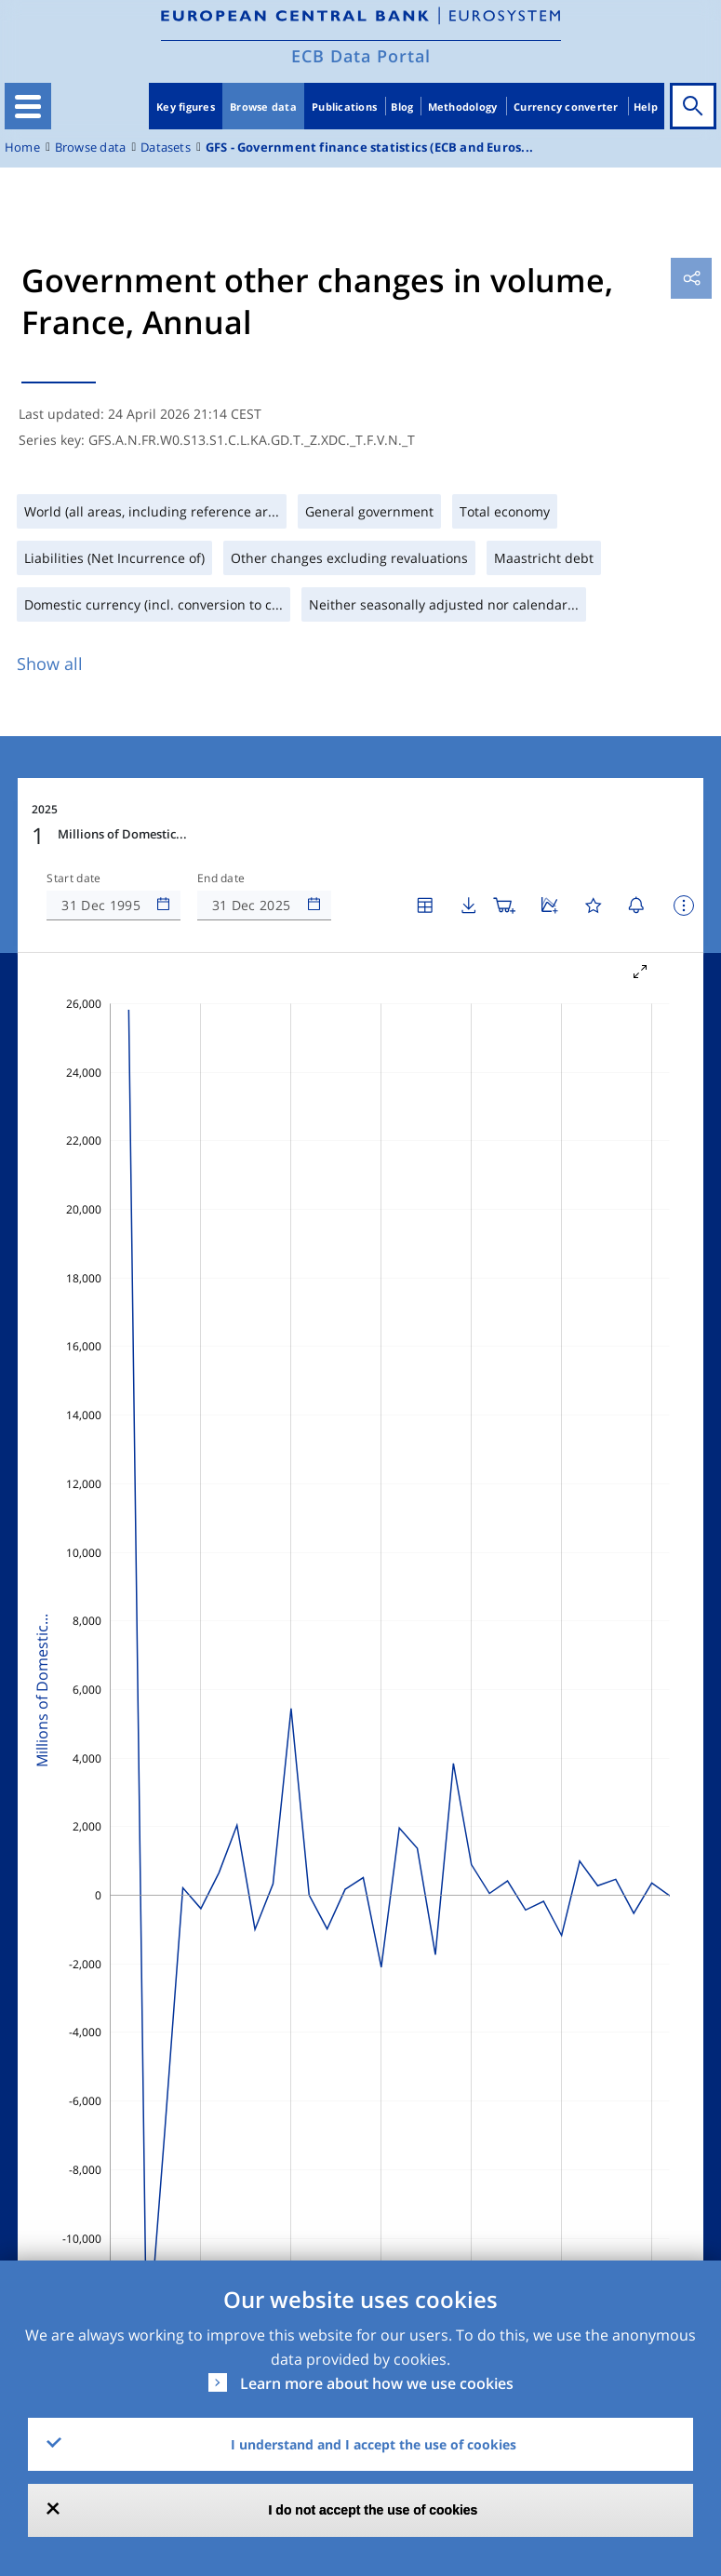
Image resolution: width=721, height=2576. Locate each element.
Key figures (185, 107)
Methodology (463, 107)
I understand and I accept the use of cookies (373, 2444)
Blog (402, 107)
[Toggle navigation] (28, 106)
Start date (73, 878)
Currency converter (566, 107)
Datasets (165, 147)
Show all (50, 663)
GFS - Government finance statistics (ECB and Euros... (369, 147)
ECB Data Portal (361, 56)
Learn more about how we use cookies (377, 2383)
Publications (344, 107)
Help (646, 107)
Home (22, 147)
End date (221, 878)
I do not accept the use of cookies (373, 2509)
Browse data (263, 107)
